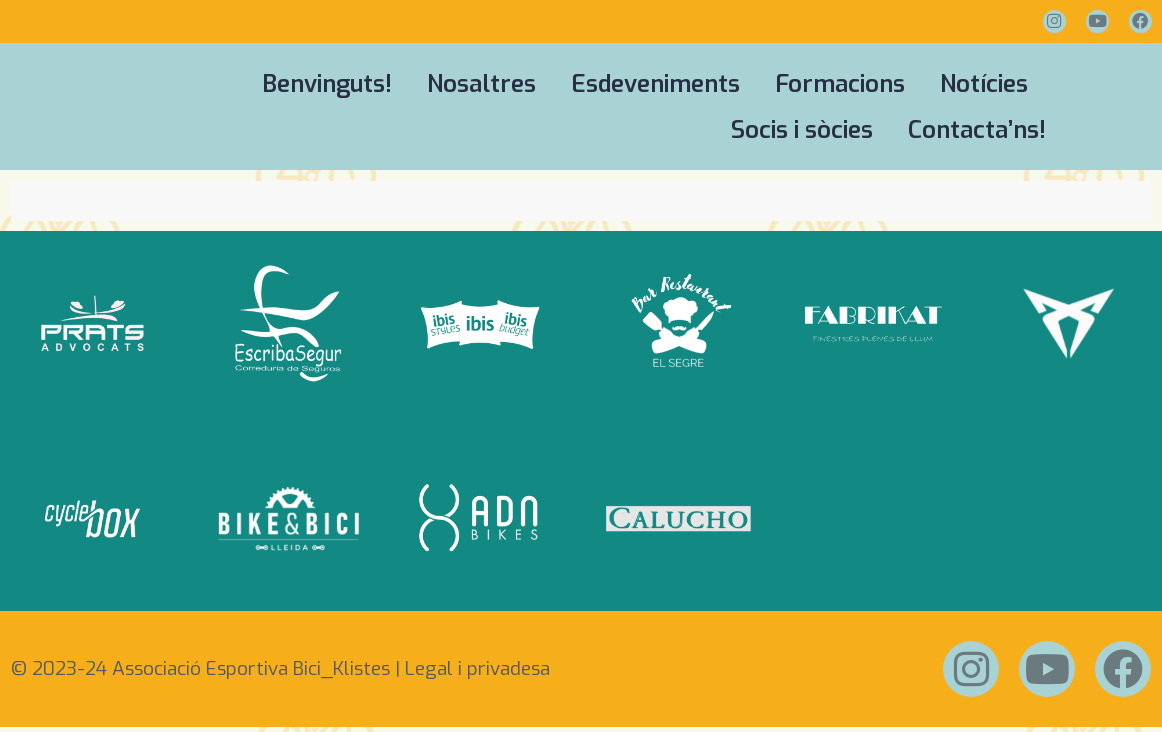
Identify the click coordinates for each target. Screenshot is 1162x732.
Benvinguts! (327, 84)
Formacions (840, 84)
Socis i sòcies (802, 130)
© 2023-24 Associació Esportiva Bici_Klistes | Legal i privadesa (280, 671)
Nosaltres (481, 84)
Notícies (984, 84)
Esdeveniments (655, 84)
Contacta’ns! (977, 130)
